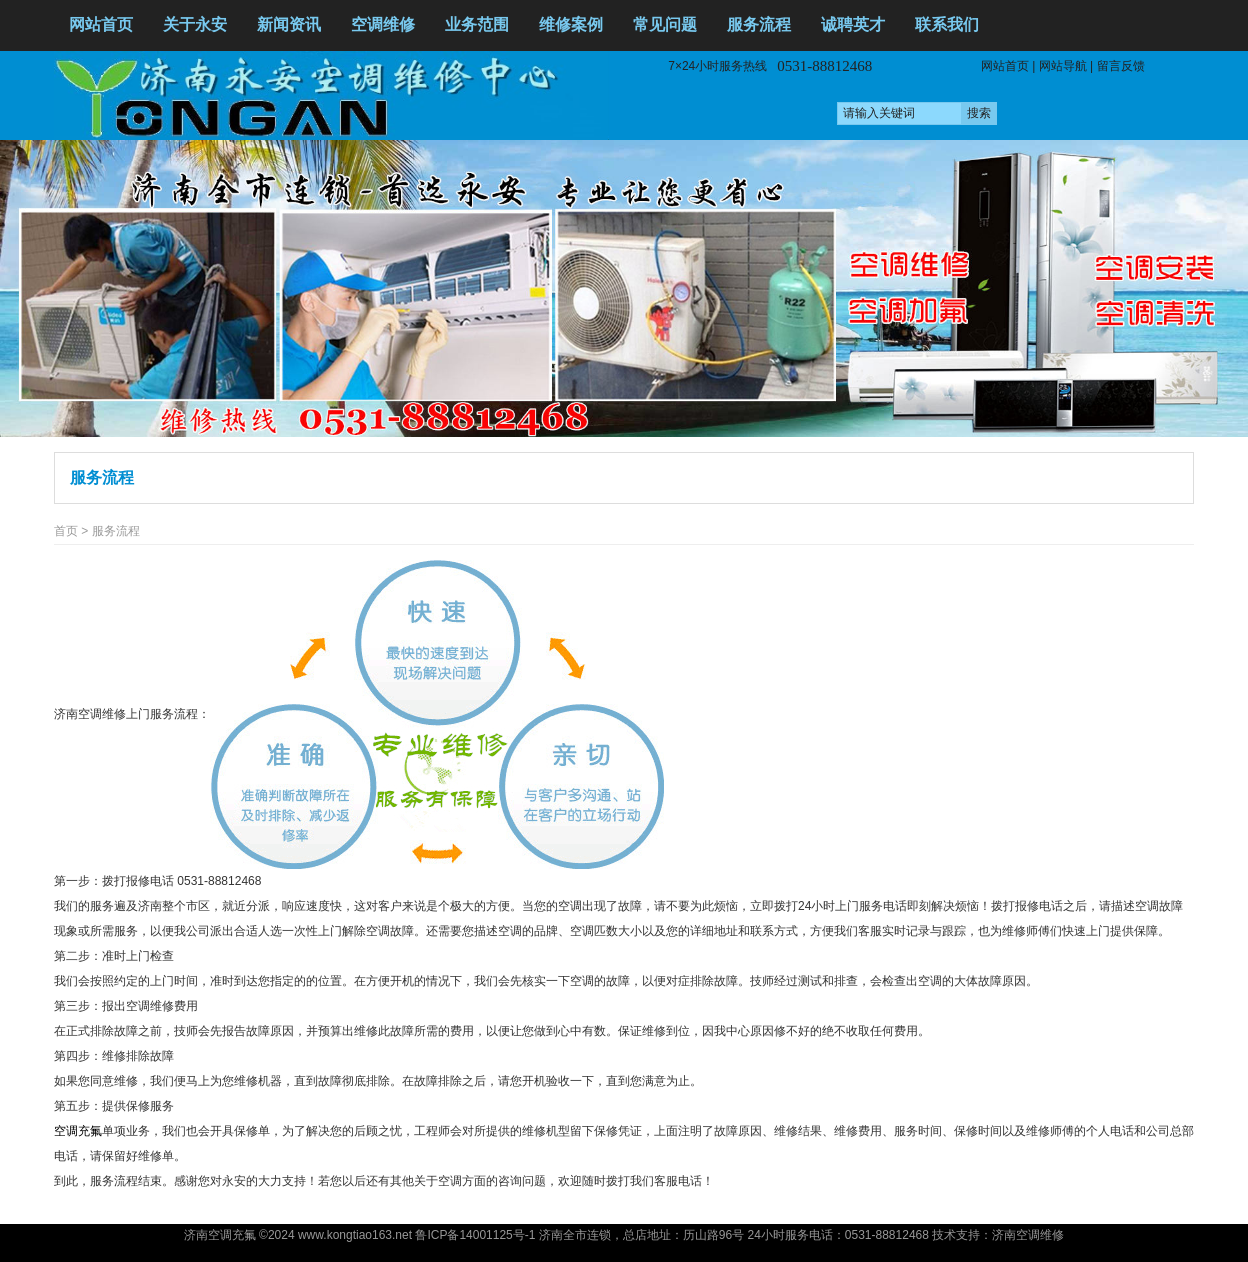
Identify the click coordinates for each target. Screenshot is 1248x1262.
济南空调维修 (1028, 1235)
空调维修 (383, 24)
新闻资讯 (289, 24)
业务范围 (477, 24)
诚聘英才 (853, 24)
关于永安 (195, 24)
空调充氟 (78, 1131)
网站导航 (1063, 66)
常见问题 (665, 24)
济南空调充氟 (220, 1235)
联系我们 (947, 24)
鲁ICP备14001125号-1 (475, 1235)
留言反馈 (1121, 66)
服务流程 (759, 24)
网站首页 (101, 24)
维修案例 (571, 24)
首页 (66, 531)
